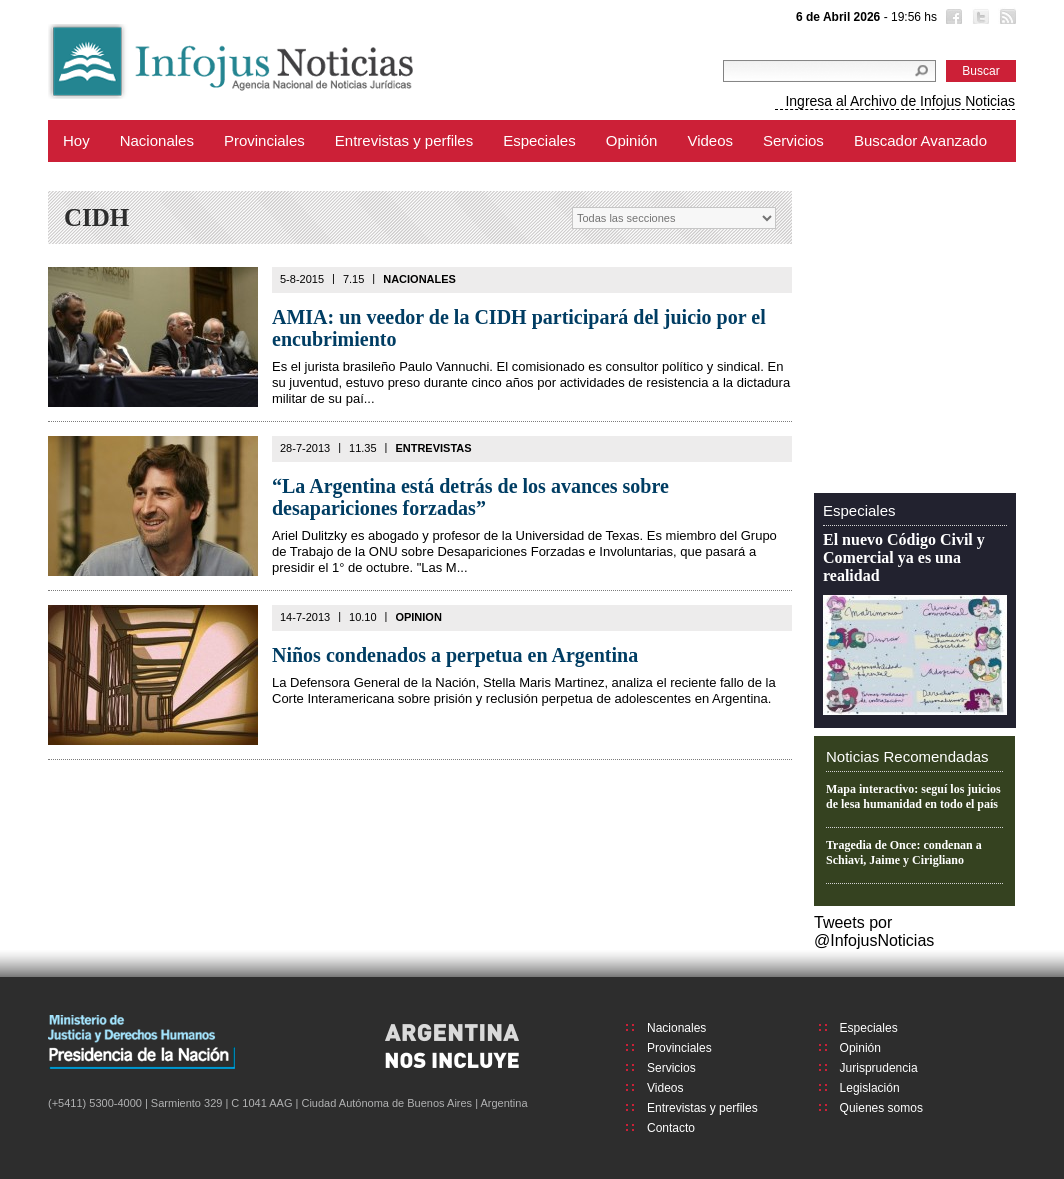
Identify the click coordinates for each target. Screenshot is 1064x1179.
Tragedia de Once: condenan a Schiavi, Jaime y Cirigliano (904, 852)
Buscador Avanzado (920, 140)
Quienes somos (881, 1108)
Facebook (952, 19)
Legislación (870, 1088)
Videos (710, 140)
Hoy (76, 140)
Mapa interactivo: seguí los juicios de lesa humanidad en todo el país (913, 796)
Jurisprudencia (879, 1068)
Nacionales (157, 140)
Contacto (671, 1128)
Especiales (539, 140)
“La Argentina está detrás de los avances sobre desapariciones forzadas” (470, 497)
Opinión (632, 140)
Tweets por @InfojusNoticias (874, 931)
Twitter (979, 19)
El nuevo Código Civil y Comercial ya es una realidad (904, 557)
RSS (1006, 19)
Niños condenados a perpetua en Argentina (455, 655)
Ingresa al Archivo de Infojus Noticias (900, 101)
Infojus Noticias (247, 61)
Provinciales (264, 140)
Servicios (793, 140)
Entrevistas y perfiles (404, 140)
